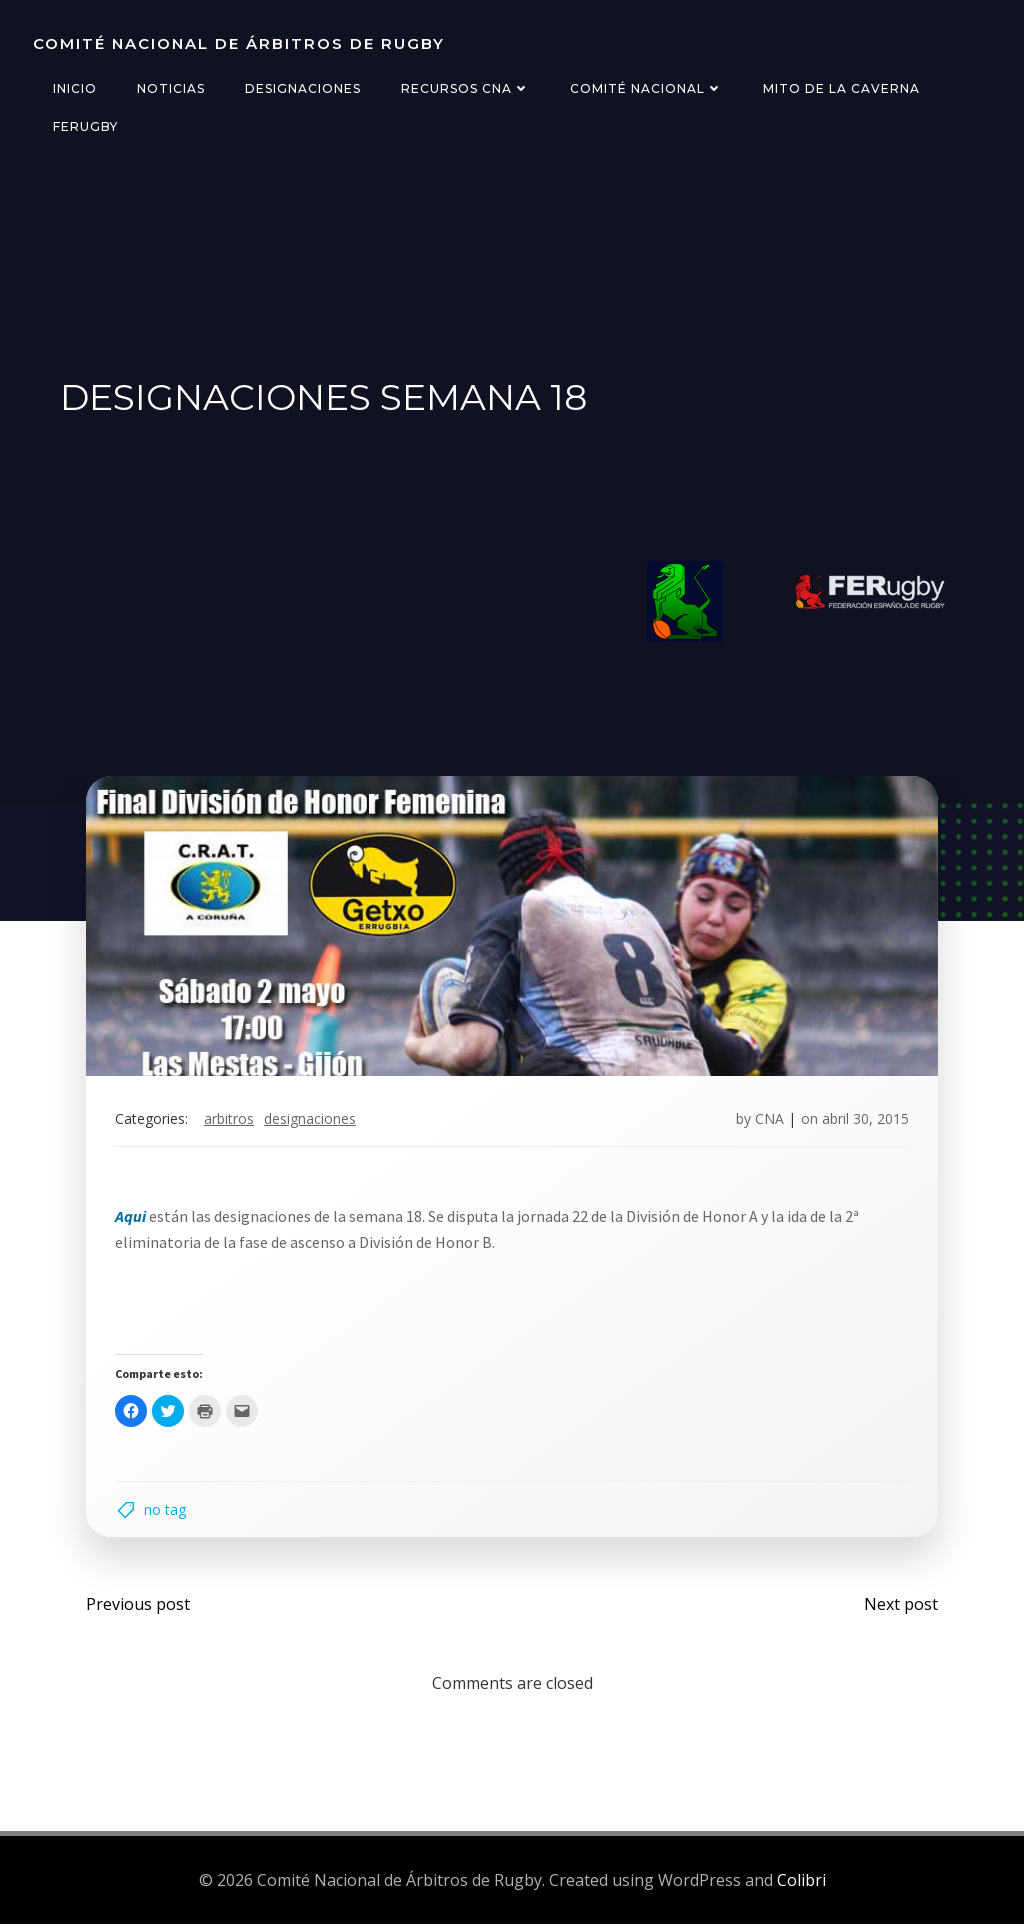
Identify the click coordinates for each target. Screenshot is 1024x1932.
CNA (767, 1122)
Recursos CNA (464, 88)
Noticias (170, 88)
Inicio (74, 88)
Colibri (801, 1887)
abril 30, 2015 (863, 1122)
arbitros (231, 1122)
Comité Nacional (645, 88)
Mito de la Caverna (840, 88)
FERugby (84, 126)
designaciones (312, 1122)
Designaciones (302, 88)
